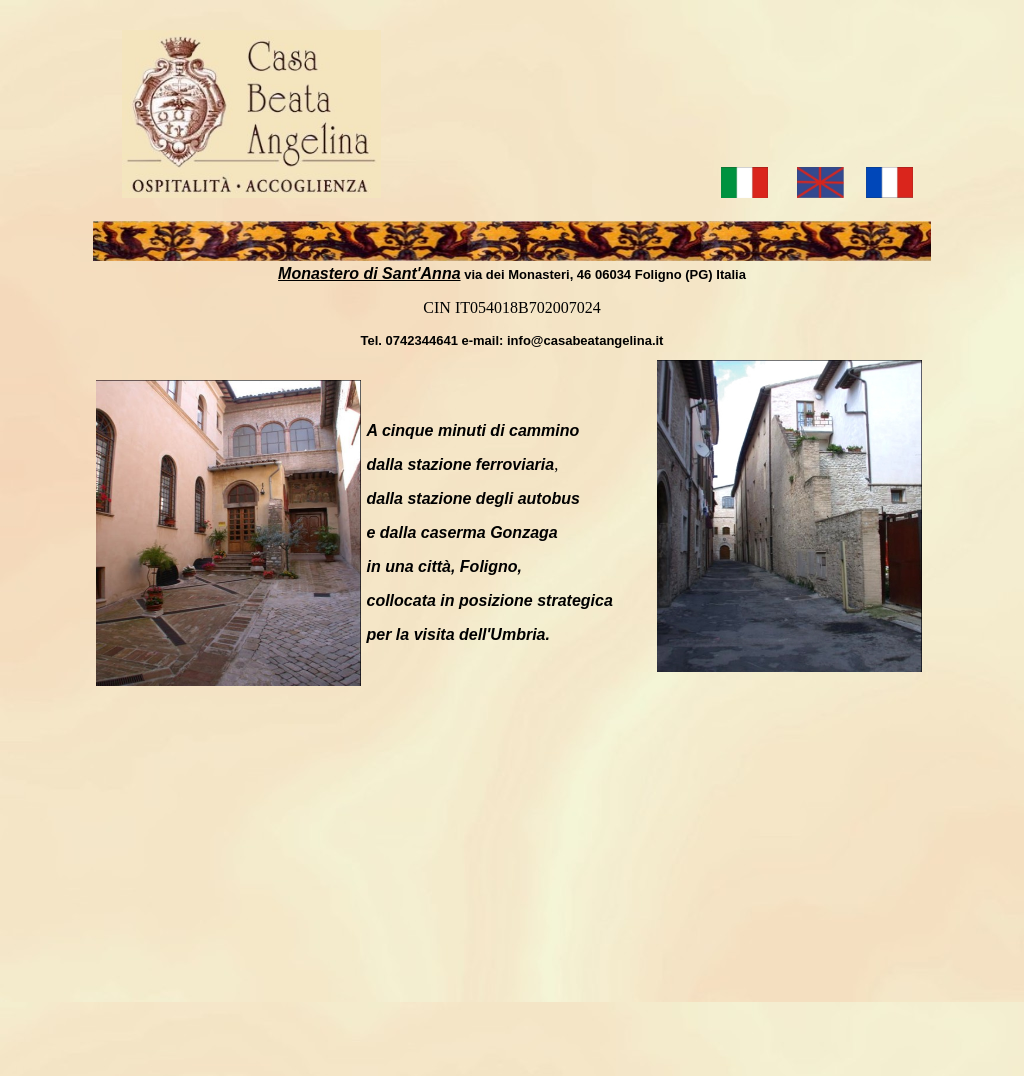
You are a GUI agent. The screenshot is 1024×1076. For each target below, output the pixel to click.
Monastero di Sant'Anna (369, 273)
